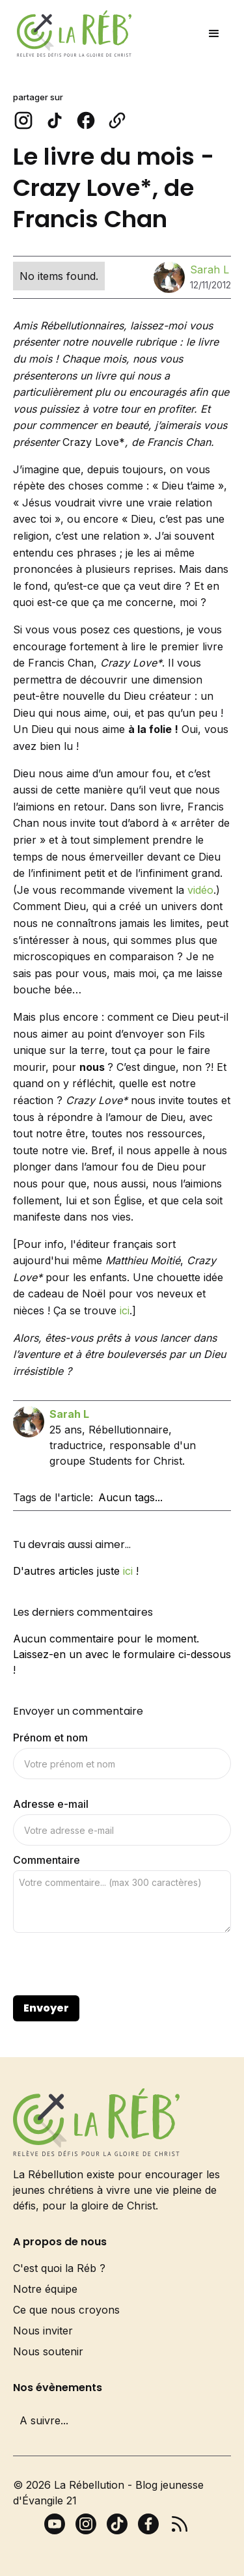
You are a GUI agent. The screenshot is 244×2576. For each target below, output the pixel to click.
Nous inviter (43, 2330)
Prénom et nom (50, 1737)
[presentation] (112, 1964)
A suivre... (44, 2420)
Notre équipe (45, 2288)
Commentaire (46, 1859)
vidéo (200, 889)
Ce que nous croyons (66, 2309)
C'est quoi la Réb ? (59, 2268)
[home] (70, 33)
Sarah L (209, 269)
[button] (214, 33)
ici (124, 1310)
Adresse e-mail (50, 1803)
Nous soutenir (48, 2351)
